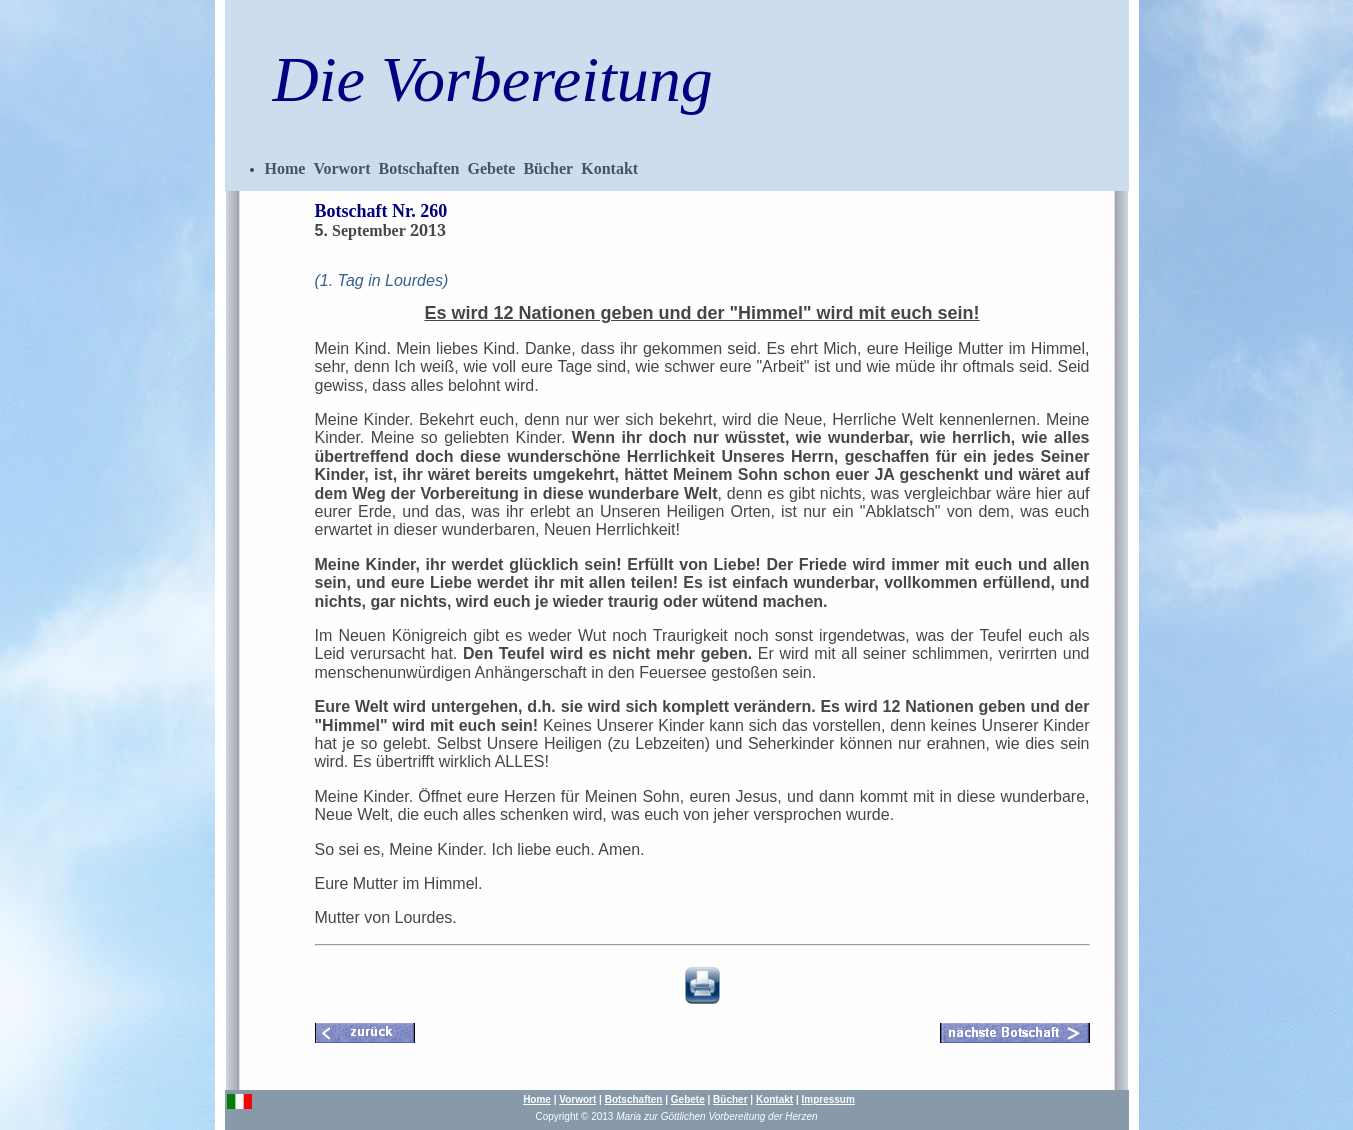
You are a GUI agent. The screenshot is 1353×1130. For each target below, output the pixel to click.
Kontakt (609, 168)
